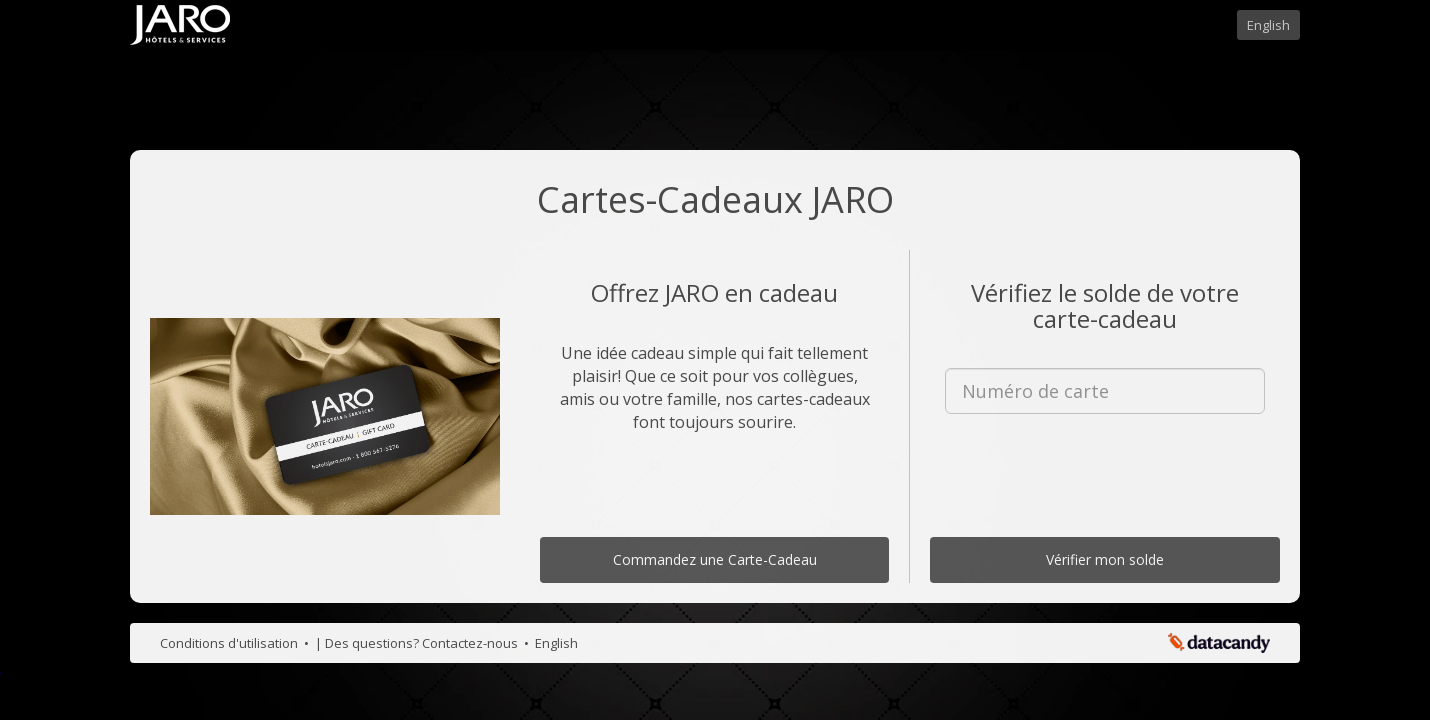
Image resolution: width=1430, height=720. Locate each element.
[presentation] (1105, 468)
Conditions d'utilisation (230, 643)
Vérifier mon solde (1105, 559)
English (1268, 25)
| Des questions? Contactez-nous (418, 643)
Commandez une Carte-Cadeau (715, 559)
